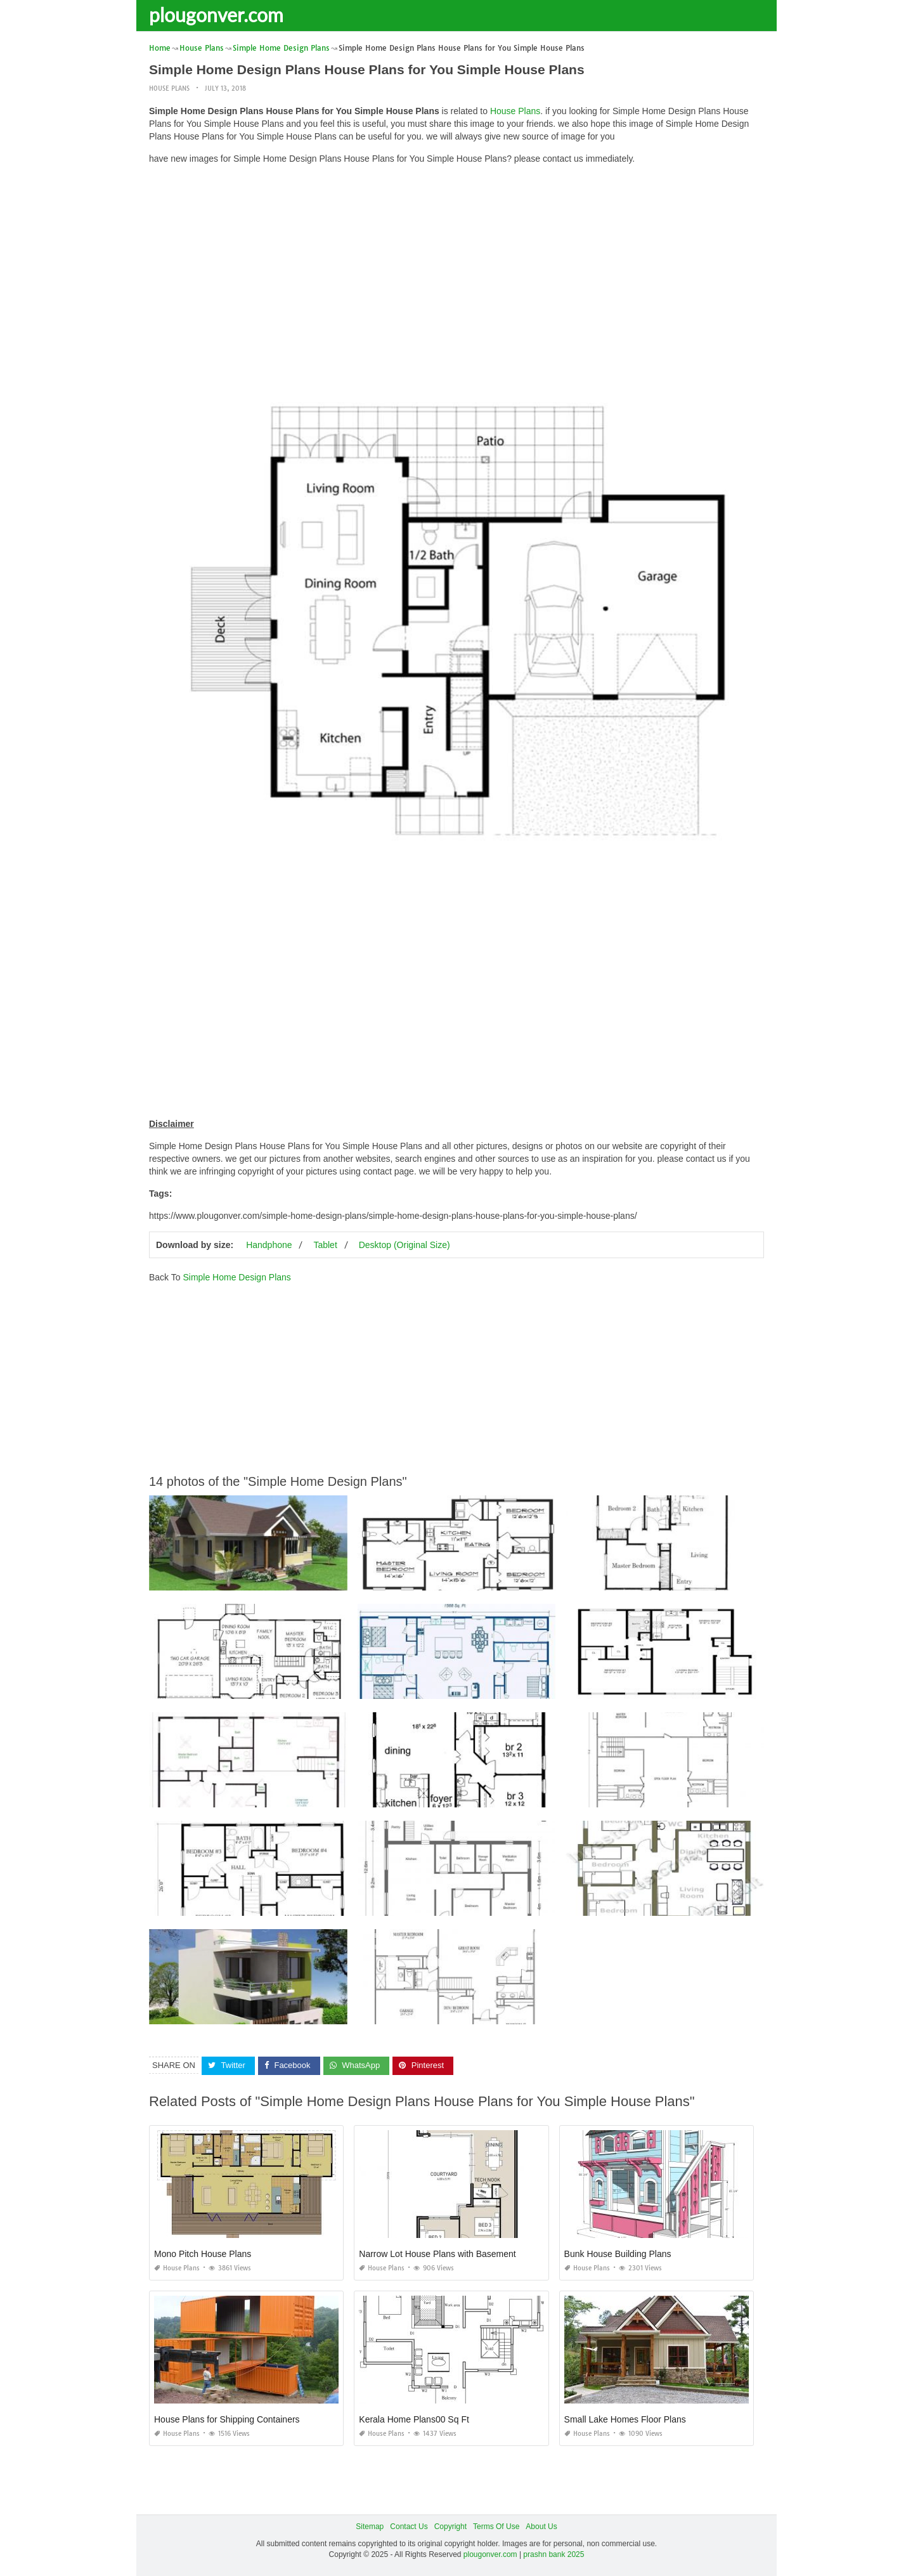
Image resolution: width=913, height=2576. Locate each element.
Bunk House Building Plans (617, 2254)
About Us (541, 2526)
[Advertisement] (456, 263)
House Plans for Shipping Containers (227, 2419)
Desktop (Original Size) (404, 1245)
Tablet (325, 1245)
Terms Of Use (496, 2526)
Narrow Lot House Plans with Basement (437, 2254)
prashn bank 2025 (553, 2554)
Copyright (450, 2526)
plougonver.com (216, 14)
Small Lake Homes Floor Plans (625, 2419)
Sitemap (370, 2526)
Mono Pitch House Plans (202, 2254)
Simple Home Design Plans (236, 1277)
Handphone (269, 1245)
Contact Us (408, 2526)
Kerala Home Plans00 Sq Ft (414, 2419)
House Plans (169, 88)
